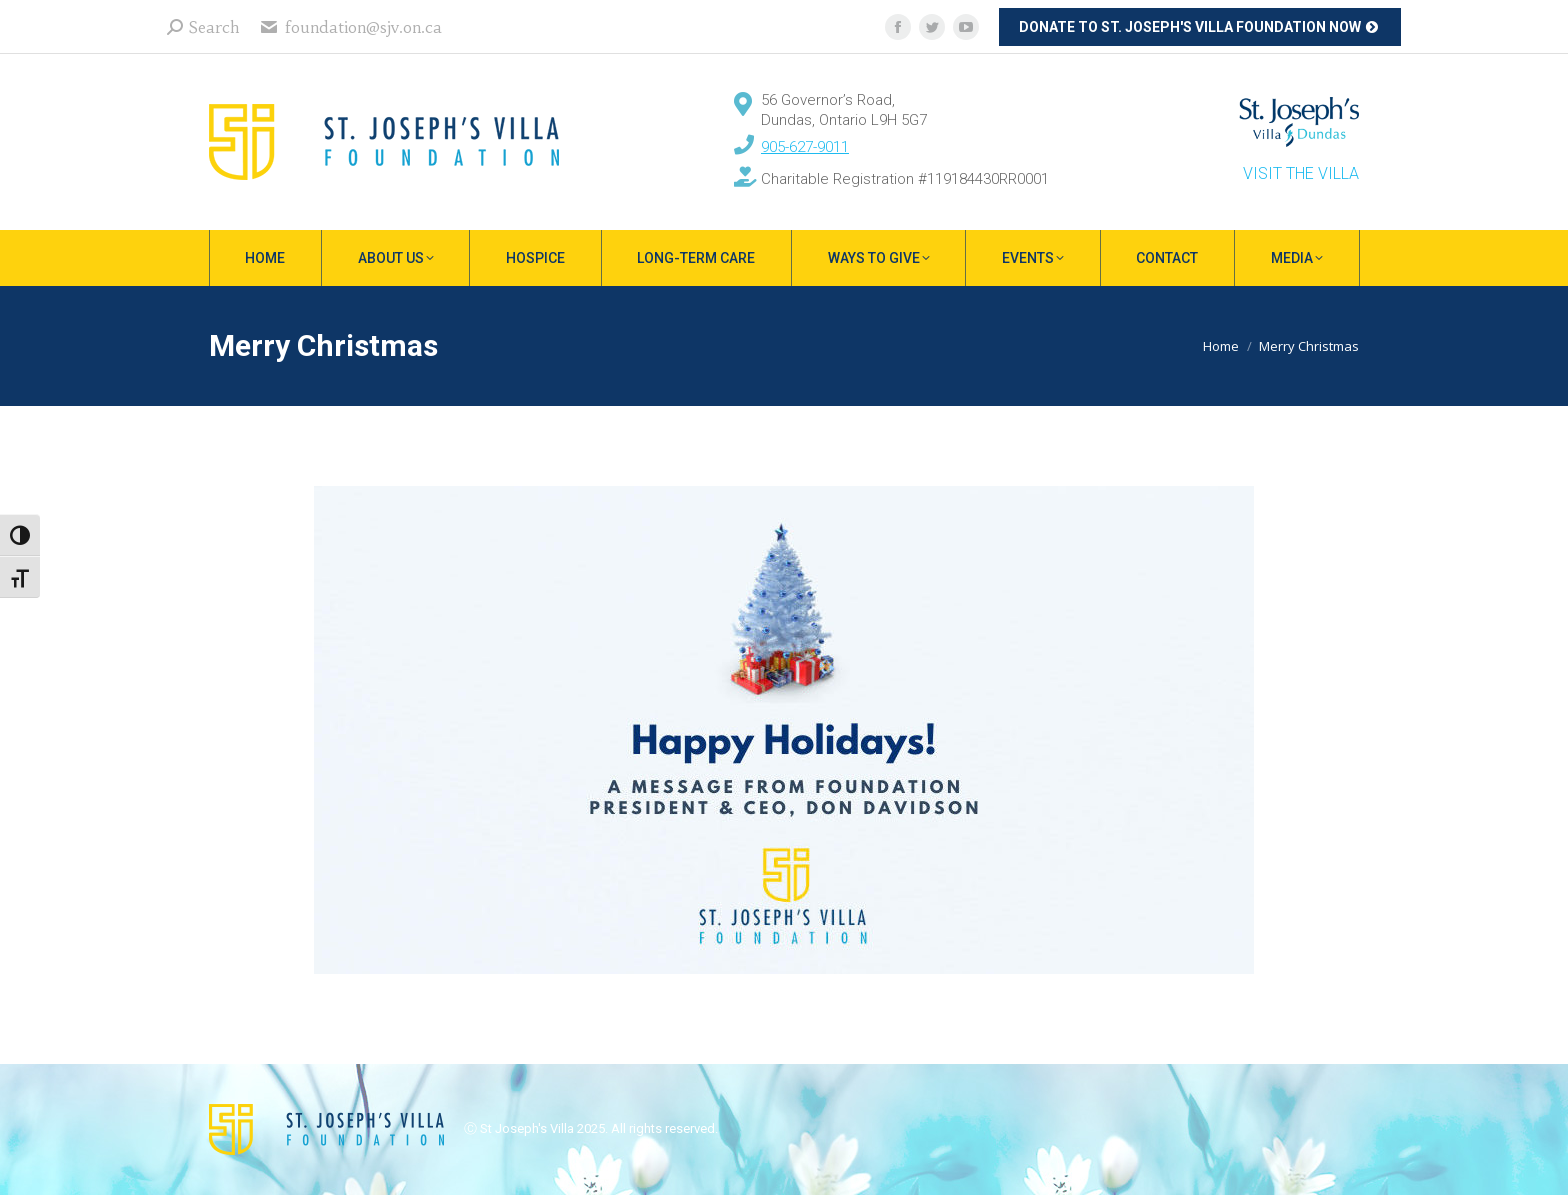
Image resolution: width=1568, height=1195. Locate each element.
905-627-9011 (805, 147)
